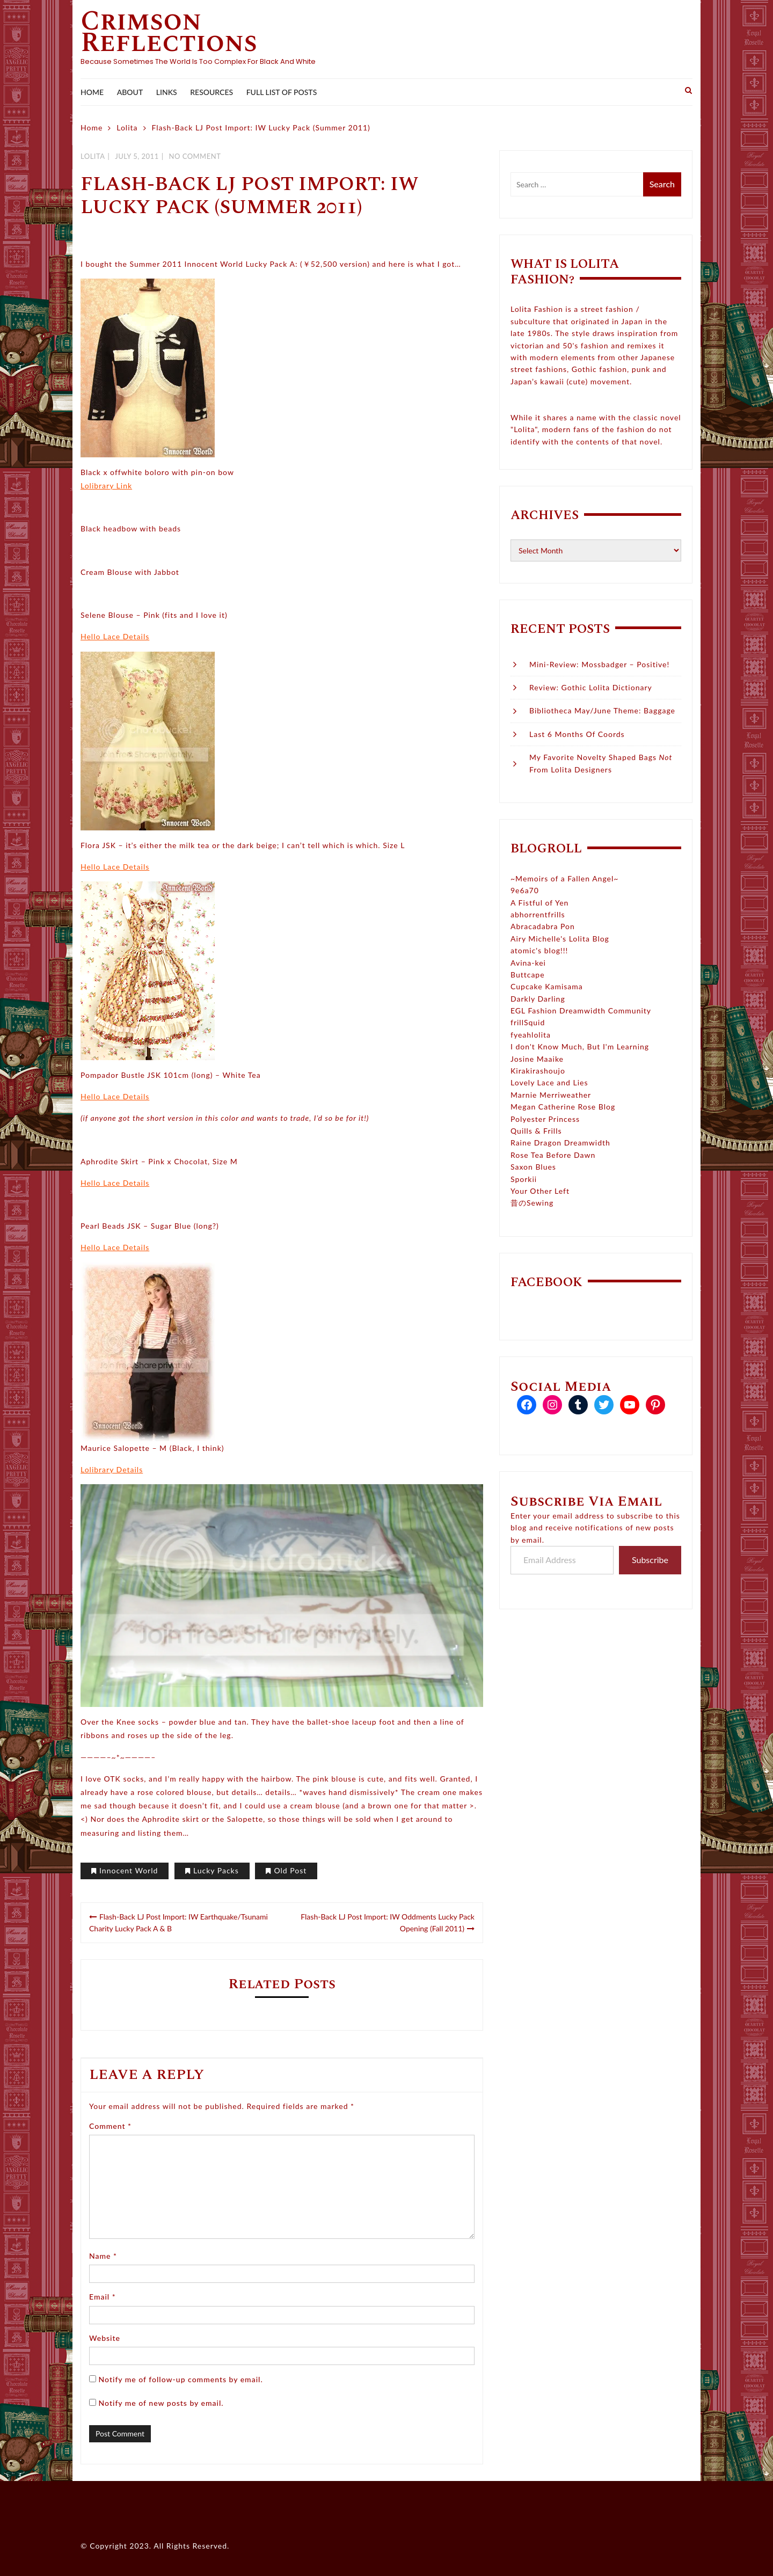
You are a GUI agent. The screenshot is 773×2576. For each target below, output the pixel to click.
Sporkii (524, 1179)
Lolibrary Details (112, 1469)
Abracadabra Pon (543, 926)
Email (102, 2296)
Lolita (93, 156)
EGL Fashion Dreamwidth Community (581, 1010)
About (130, 92)
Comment (110, 2125)
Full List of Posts (281, 92)
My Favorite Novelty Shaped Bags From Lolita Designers (600, 763)
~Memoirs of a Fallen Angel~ (564, 878)
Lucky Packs (216, 1870)
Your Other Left (540, 1190)
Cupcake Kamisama (547, 986)
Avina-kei (528, 962)
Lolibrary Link (106, 485)
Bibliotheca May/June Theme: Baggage (602, 710)
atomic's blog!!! (539, 950)
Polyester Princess (545, 1118)
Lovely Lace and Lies (549, 1082)
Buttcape (528, 974)
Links (166, 92)
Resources (211, 92)
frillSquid (528, 1022)
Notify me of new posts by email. (161, 2402)
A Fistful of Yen (539, 902)
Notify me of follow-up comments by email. (181, 2379)
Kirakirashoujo (538, 1070)
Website (104, 2338)
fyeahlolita (531, 1034)
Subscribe (650, 1560)
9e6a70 (525, 890)
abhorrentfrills (538, 914)
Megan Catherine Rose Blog (563, 1106)
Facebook (546, 1282)
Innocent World (128, 1870)
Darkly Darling (538, 998)
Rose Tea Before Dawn (553, 1154)
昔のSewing (532, 1202)
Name (103, 2255)
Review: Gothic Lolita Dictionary (590, 687)
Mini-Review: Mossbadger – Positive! (599, 664)
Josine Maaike (537, 1058)
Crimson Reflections (169, 32)
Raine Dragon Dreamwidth (560, 1142)
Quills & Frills (536, 1130)
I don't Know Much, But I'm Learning (580, 1046)
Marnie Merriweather (551, 1094)
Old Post (290, 1870)
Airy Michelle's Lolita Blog (560, 938)
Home (92, 92)
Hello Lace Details (115, 636)
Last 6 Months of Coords (577, 734)
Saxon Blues (533, 1166)
